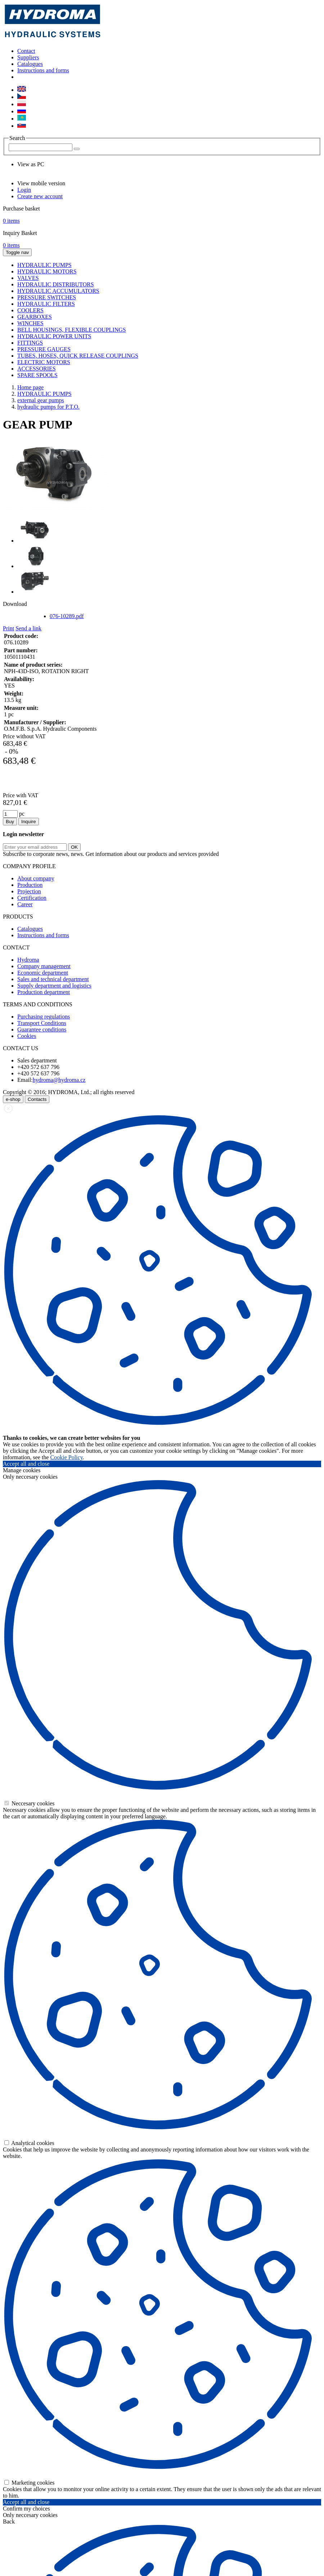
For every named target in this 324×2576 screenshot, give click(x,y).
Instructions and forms (43, 70)
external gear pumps (40, 400)
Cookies (26, 1036)
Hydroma (28, 960)
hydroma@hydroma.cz (59, 1080)
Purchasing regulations (43, 1016)
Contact (26, 51)
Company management (44, 966)
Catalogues (30, 64)
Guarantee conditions (41, 1029)
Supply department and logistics (54, 986)
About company (35, 878)
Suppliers (28, 57)
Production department (43, 992)
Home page (30, 387)
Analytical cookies (29, 2143)
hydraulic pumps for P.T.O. (48, 407)
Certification (31, 898)
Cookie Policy (66, 1457)
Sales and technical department (53, 979)
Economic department (42, 973)
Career (25, 904)
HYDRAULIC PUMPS (44, 394)
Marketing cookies (29, 2483)
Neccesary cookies (29, 1803)
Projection (29, 891)
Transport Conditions (41, 1023)
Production (29, 885)
